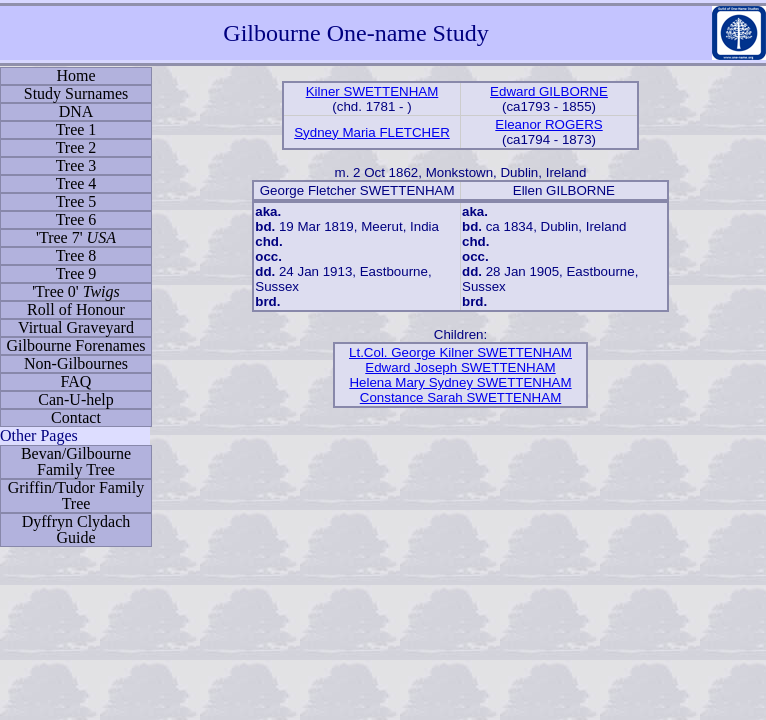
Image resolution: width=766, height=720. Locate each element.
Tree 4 (76, 183)
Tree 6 (76, 219)
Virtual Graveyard (76, 327)
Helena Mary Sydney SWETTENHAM (460, 382)
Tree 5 (76, 201)
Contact (76, 417)
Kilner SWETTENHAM (372, 91)
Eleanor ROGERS (548, 124)
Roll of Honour (76, 309)
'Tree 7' (76, 237)
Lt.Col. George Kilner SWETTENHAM (460, 352)
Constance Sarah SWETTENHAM (460, 397)
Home (75, 75)
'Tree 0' (76, 291)
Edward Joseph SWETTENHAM (460, 367)
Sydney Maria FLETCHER (372, 132)
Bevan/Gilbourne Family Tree (76, 461)
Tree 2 (76, 147)
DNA (76, 111)
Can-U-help (76, 399)
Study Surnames (76, 93)
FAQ (76, 381)
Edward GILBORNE (549, 91)
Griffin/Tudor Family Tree (76, 495)
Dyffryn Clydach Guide (76, 529)
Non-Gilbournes (76, 363)
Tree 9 (76, 273)
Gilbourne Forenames (75, 345)
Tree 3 (76, 165)
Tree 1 (76, 129)
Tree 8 (76, 255)
